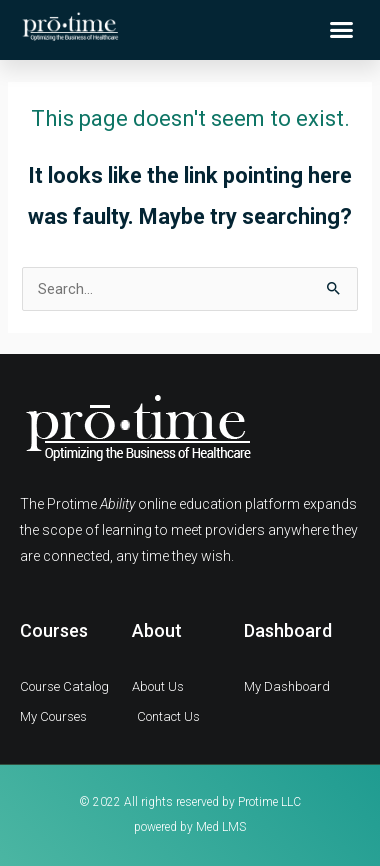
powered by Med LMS (190, 827)
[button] (342, 30)
